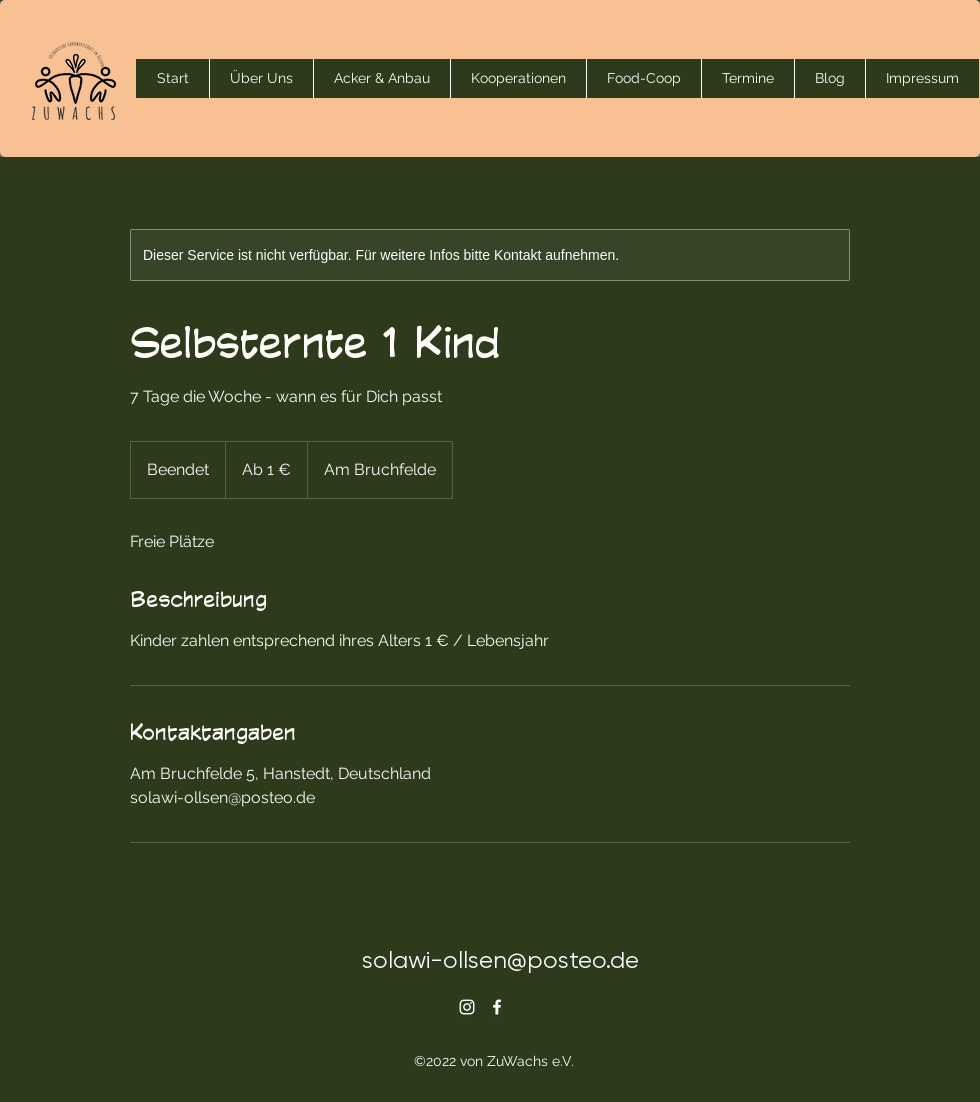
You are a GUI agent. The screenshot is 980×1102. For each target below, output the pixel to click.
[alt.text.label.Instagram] (467, 1007)
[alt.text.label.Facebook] (497, 1007)
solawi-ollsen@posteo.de (500, 960)
